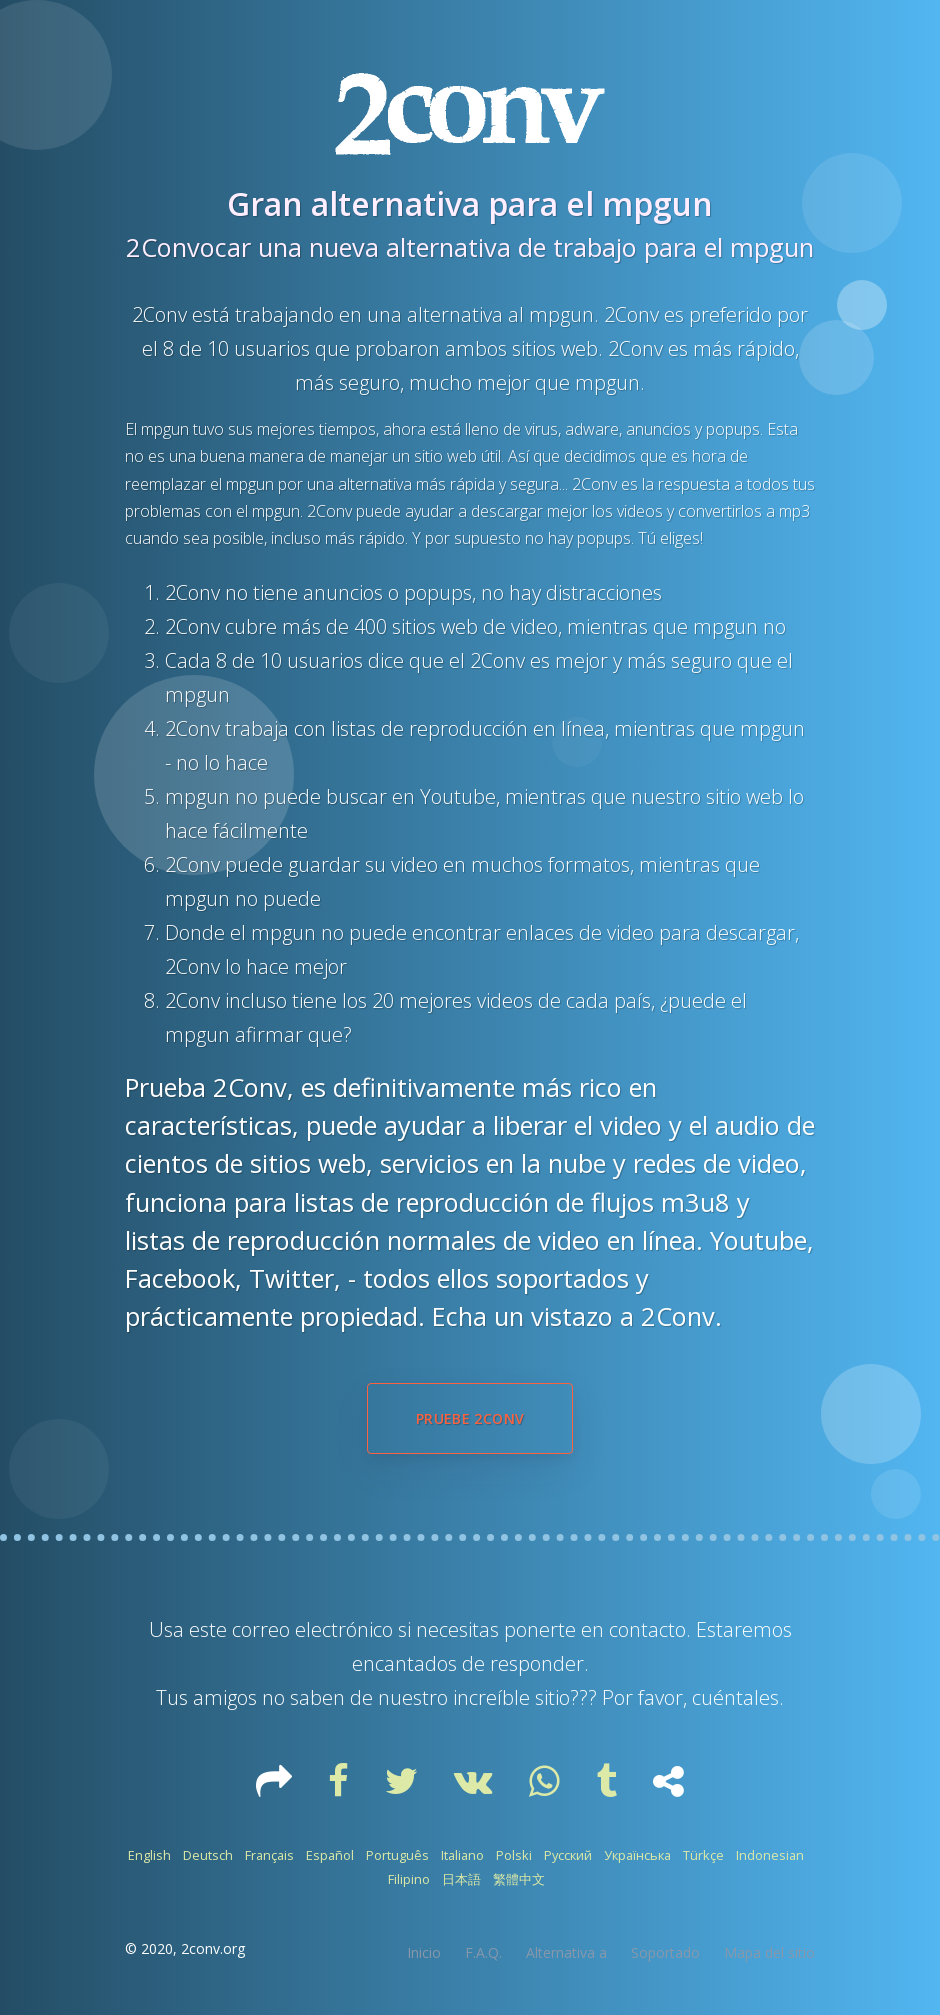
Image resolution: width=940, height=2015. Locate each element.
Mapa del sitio (769, 1952)
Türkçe (703, 1855)
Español (330, 1855)
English (149, 1855)
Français (269, 1855)
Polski (514, 1855)
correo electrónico (312, 1629)
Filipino (409, 1879)
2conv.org (213, 1948)
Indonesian (770, 1855)
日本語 (461, 1879)
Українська (637, 1855)
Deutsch (208, 1855)
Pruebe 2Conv (470, 1418)
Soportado (665, 1952)
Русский (568, 1855)
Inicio (424, 1952)
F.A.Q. (483, 1952)
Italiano (462, 1855)
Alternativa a (566, 1952)
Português (397, 1855)
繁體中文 (519, 1879)
